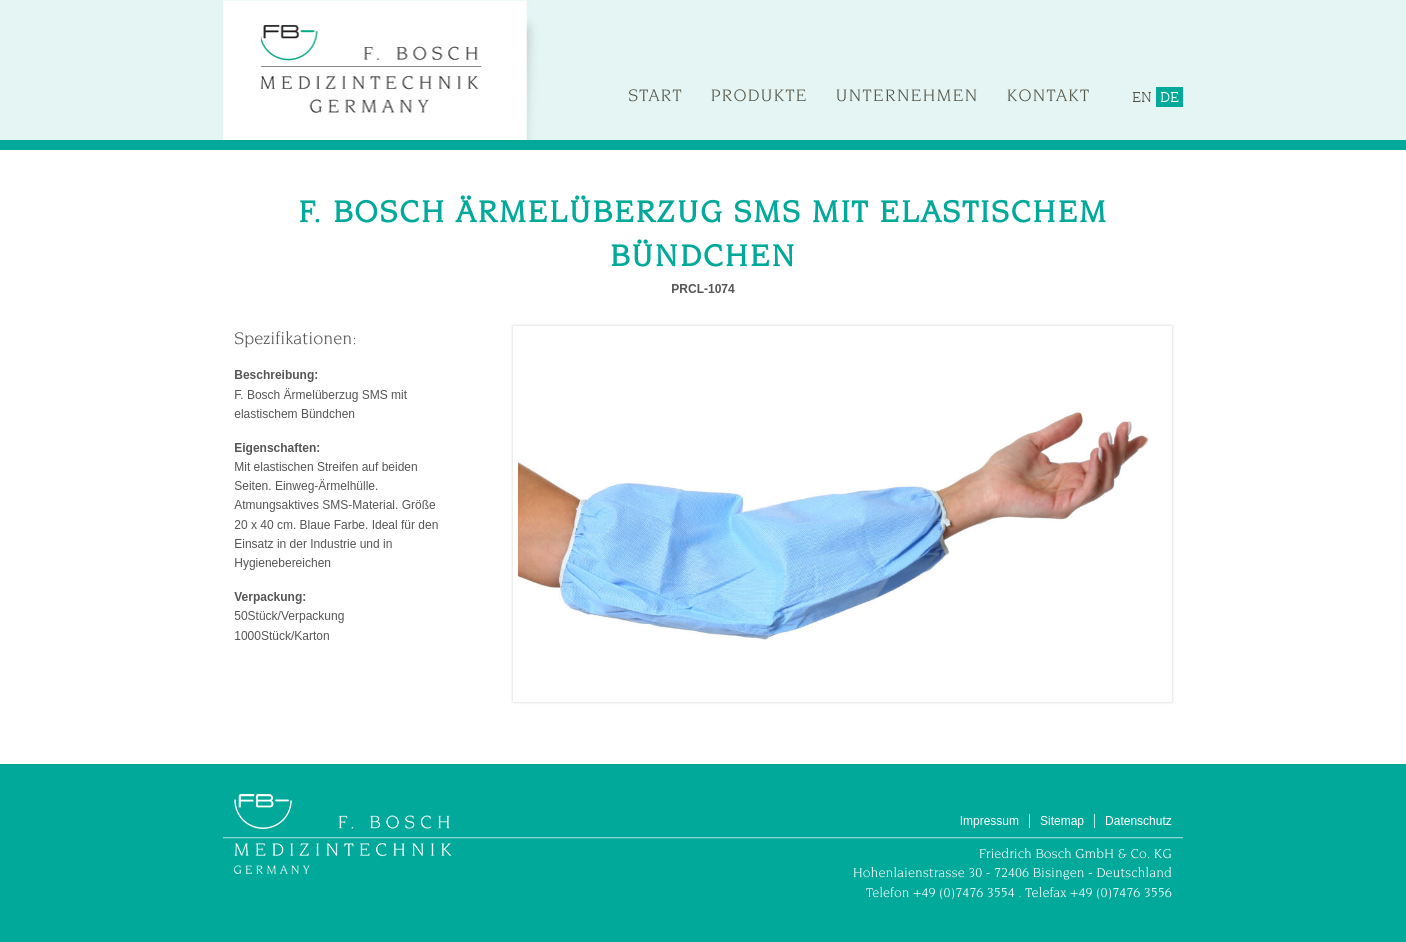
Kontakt (1048, 95)
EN (1142, 97)
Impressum (989, 821)
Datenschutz (1138, 821)
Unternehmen (907, 95)
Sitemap (1062, 821)
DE (1169, 97)
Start (655, 95)
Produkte (759, 95)
